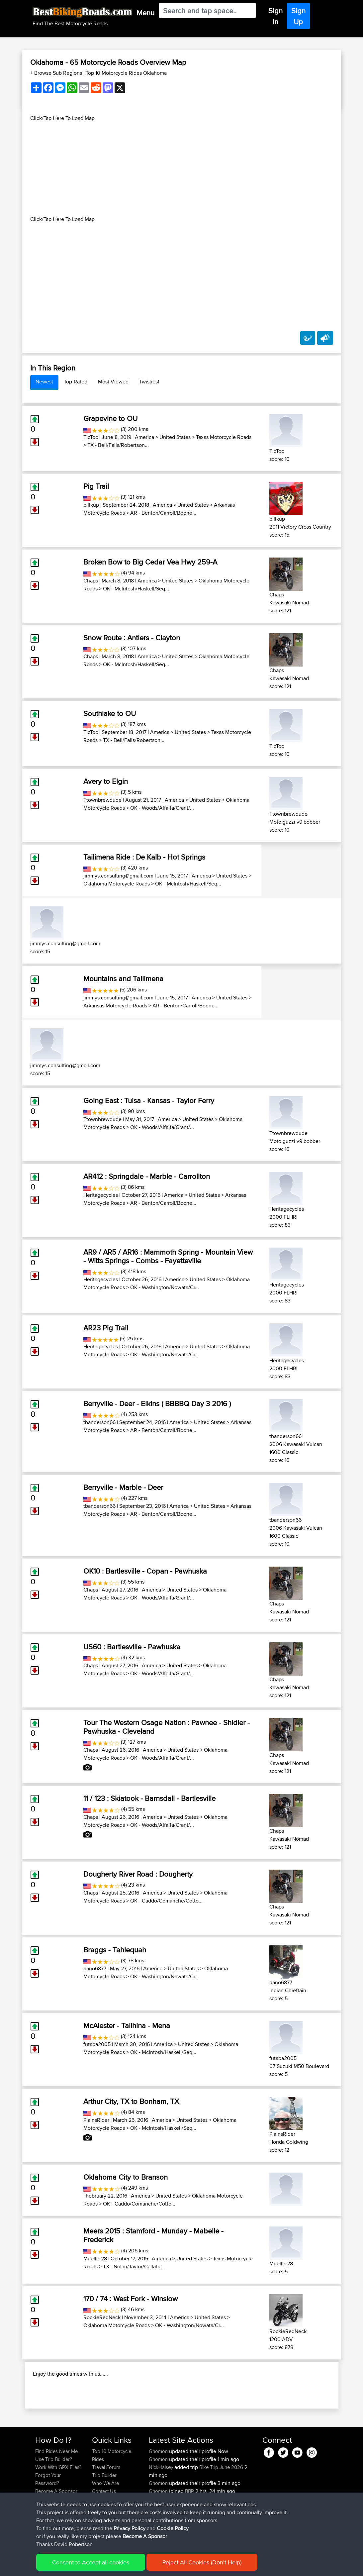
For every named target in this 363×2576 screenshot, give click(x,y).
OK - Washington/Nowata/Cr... (164, 1287)
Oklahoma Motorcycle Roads (116, 883)
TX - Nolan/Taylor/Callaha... (134, 2266)
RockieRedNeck (102, 2317)
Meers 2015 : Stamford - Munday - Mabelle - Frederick (153, 2235)
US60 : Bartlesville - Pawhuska (131, 1646)
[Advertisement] (181, 168)
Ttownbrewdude (102, 800)
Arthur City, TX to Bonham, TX (131, 2101)
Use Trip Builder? (53, 2494)
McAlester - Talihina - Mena (126, 2025)
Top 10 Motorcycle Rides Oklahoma (126, 73)
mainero (158, 2534)
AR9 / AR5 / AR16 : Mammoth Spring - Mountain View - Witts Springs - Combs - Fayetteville (168, 1256)
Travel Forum (106, 2502)
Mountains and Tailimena (123, 978)
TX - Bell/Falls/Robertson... (118, 445)
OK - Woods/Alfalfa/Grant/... (162, 808)
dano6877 (94, 1968)
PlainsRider (96, 2120)
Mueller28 (95, 2258)
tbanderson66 (99, 1422)
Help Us (101, 2534)
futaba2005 (97, 2044)
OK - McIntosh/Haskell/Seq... (136, 588)
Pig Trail (96, 486)
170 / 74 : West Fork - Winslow (130, 2298)
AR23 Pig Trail (105, 1327)
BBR (189, 2526)
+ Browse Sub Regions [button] (56, 73)
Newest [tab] (44, 381)
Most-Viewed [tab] (113, 381)
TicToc (90, 437)
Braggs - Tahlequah (114, 1949)
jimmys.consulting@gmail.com (118, 875)
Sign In (275, 16)
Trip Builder (104, 2510)
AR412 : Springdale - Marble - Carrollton (146, 1176)
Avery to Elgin (105, 781)
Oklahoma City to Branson (125, 2177)
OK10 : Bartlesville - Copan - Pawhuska (145, 1571)
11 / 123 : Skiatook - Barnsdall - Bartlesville (149, 1798)
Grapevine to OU (110, 418)
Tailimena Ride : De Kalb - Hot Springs (144, 857)
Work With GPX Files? (58, 2502)
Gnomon (159, 2486)
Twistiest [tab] (149, 381)
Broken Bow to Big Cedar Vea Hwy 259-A (150, 562)
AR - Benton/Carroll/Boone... (163, 513)
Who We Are (105, 2518)
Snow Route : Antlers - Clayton (131, 637)
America (144, 437)
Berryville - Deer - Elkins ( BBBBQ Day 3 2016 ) (157, 1403)
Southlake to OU (109, 713)
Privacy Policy (124, 2566)
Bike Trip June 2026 (221, 2502)
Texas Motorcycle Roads (223, 437)
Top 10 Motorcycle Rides (111, 2490)
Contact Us (104, 2526)
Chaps (90, 580)
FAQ (39, 2534)
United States (175, 437)
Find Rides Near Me (56, 2486)
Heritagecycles (100, 1195)
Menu (145, 12)
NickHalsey (161, 2502)
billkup (91, 505)
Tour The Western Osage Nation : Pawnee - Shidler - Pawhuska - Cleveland (166, 1726)
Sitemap (97, 2566)
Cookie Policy (157, 2566)
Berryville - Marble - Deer (123, 1487)
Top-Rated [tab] (75, 381)
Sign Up (298, 16)
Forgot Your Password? (48, 2514)
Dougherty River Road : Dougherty (138, 1874)
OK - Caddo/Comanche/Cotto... (166, 1901)
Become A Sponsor (56, 2526)
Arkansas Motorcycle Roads (115, 1005)
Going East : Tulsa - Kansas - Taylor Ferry (148, 1100)
